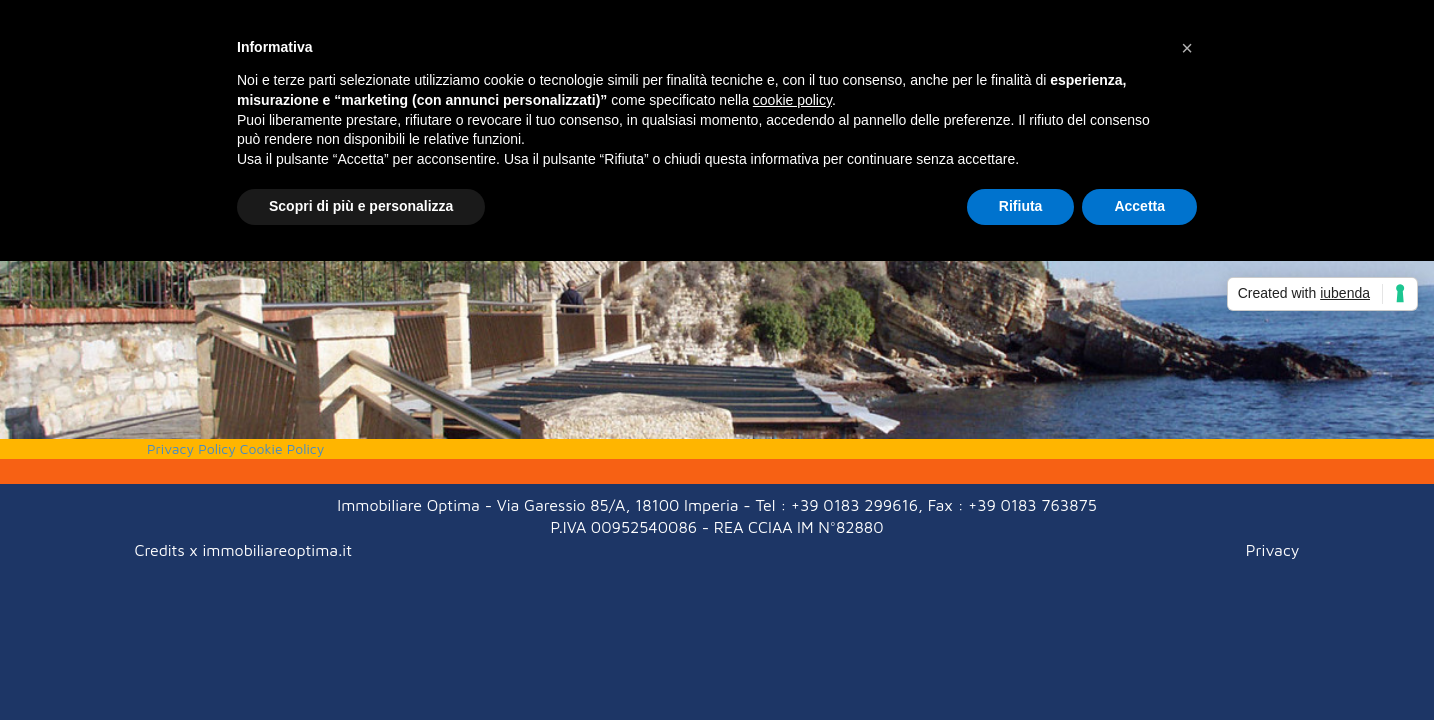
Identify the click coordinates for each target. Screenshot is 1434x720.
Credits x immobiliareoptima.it (243, 550)
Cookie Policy (282, 448)
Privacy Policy (191, 448)
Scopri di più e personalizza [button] (361, 206)
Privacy (1273, 550)
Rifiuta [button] (1021, 206)
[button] (1187, 48)
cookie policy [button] (792, 100)
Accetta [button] (1139, 206)
